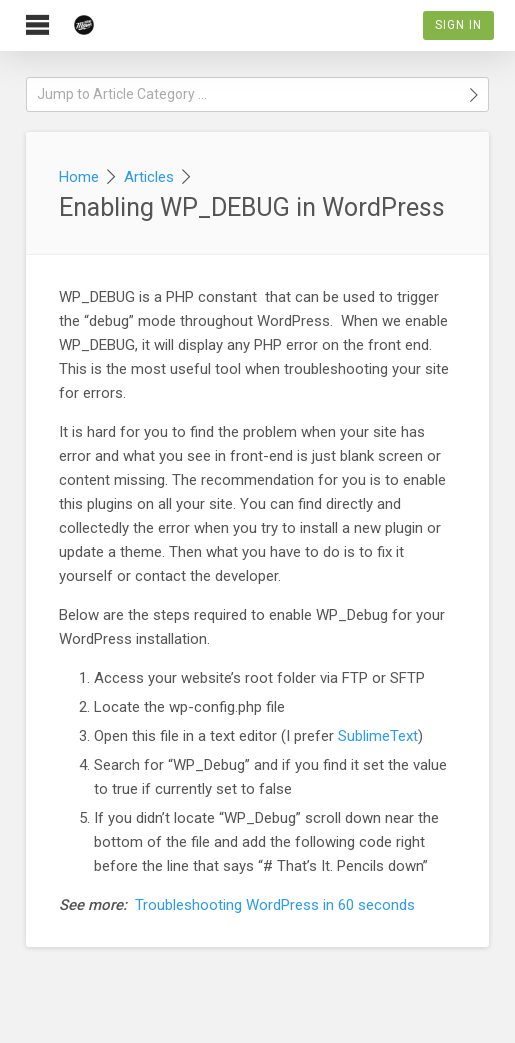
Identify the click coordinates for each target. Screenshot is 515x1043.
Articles (149, 177)
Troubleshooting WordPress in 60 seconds (275, 905)
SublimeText (378, 736)
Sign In (458, 25)
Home (79, 177)
